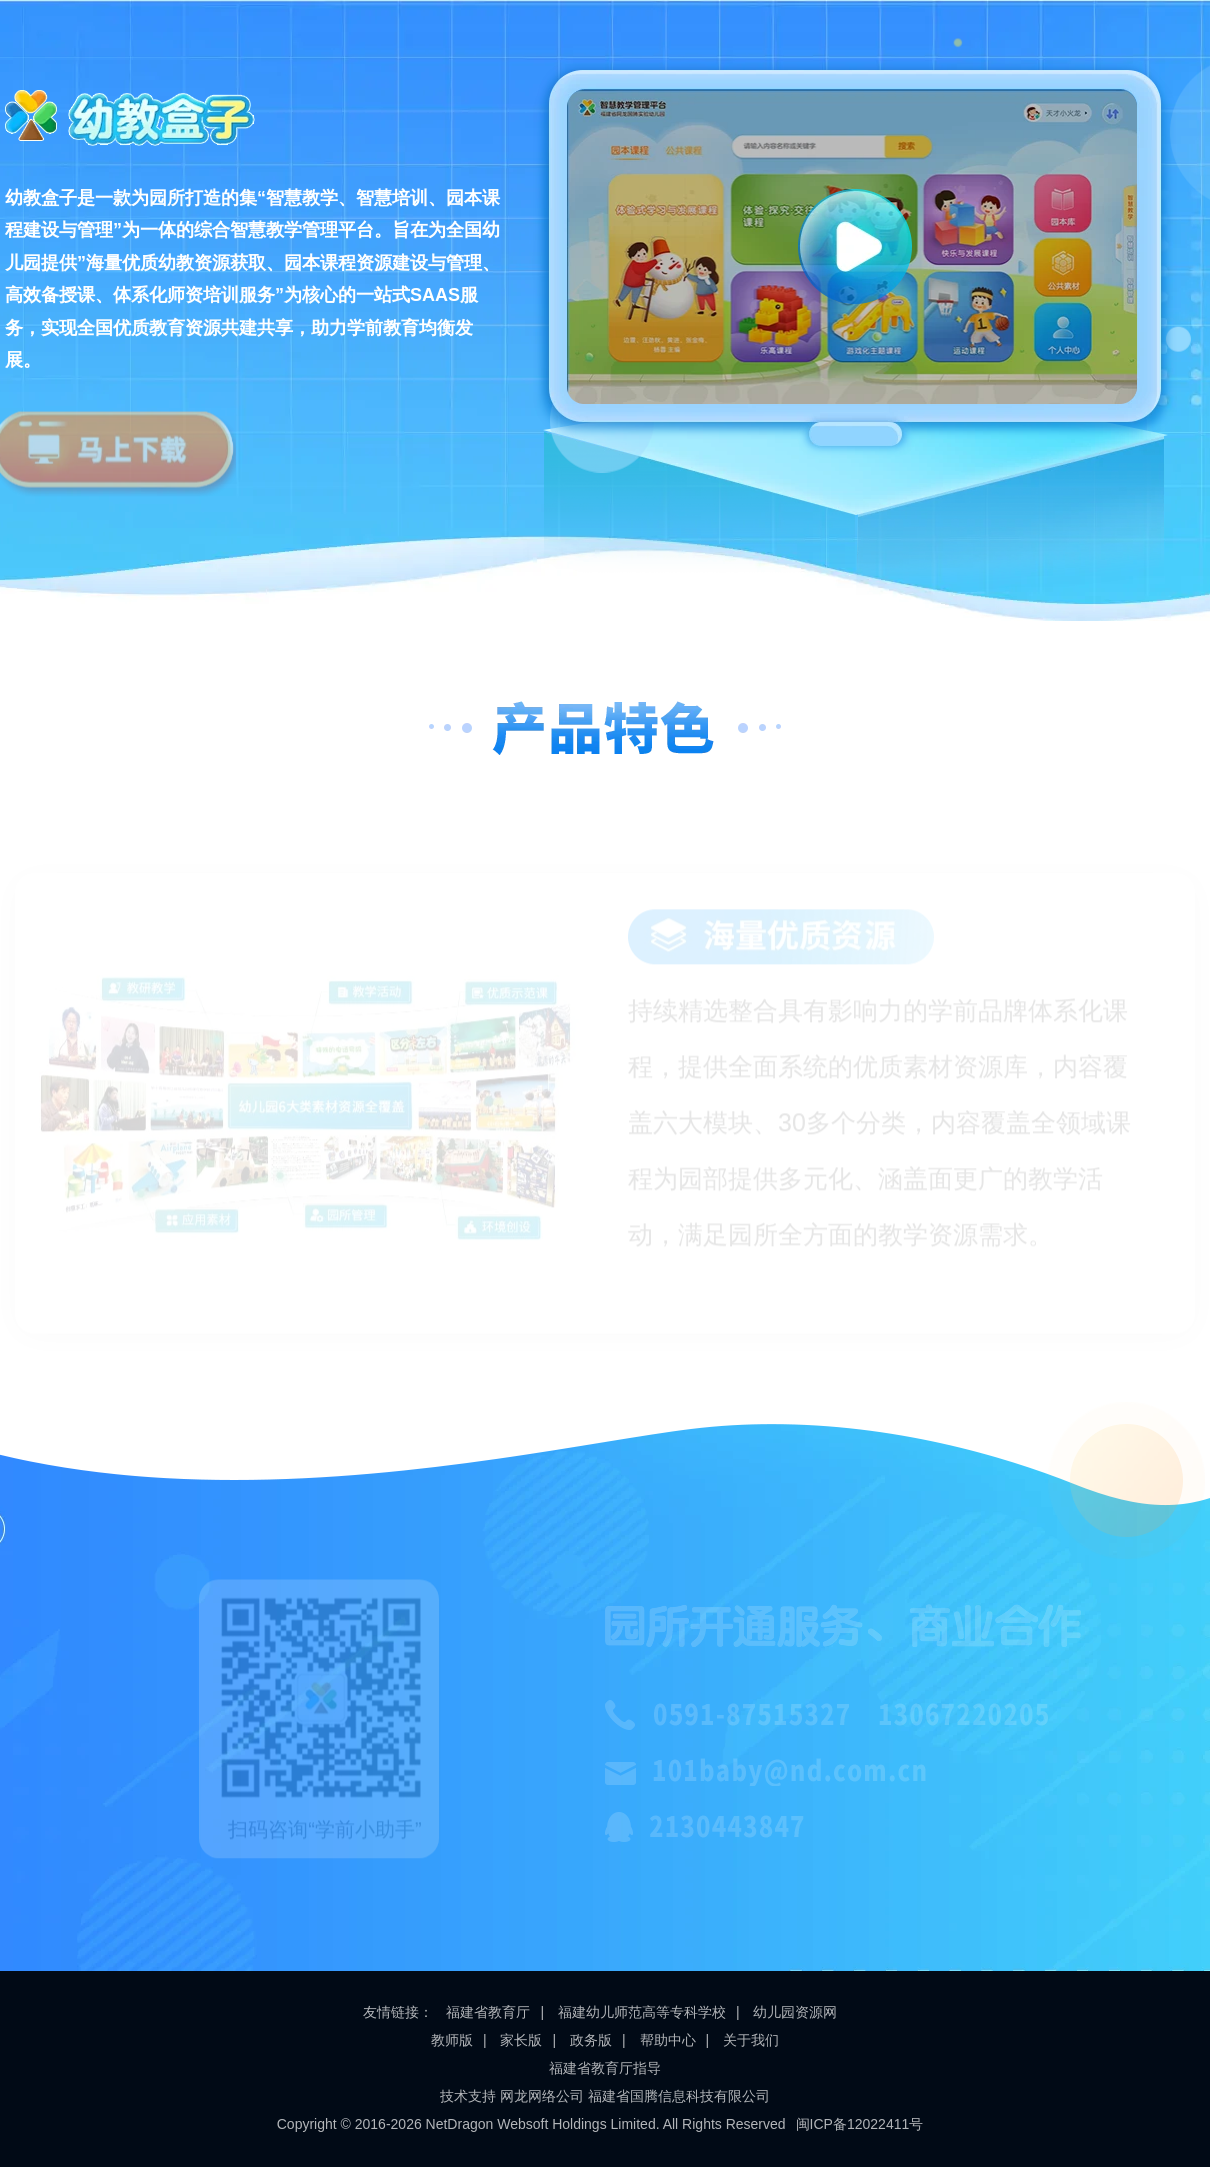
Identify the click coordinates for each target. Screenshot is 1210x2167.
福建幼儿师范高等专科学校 (642, 2012)
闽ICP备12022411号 (860, 2124)
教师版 (452, 2040)
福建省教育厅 (488, 2012)
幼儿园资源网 (795, 2012)
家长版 (521, 2040)
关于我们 (751, 2040)
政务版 (591, 2040)
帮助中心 (668, 2040)
